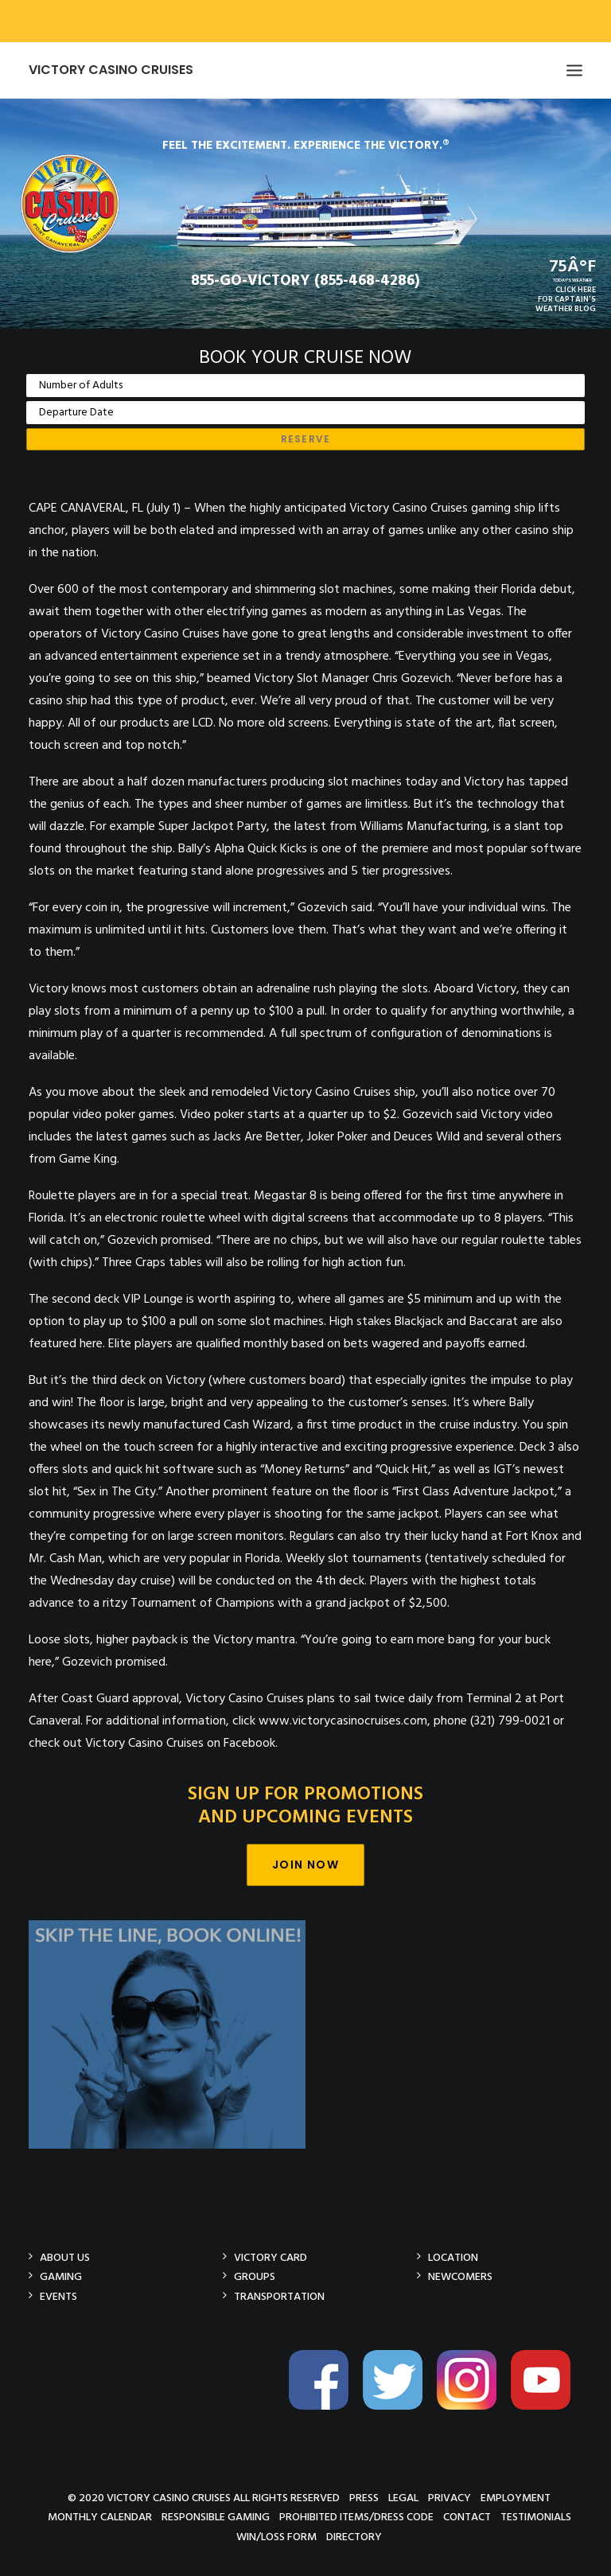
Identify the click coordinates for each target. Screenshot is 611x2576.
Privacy (449, 2497)
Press (364, 2497)
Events (58, 2296)
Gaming (61, 2276)
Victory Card (270, 2257)
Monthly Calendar (100, 2516)
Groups (254, 2276)
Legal (403, 2497)
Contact (467, 2516)
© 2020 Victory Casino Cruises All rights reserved (204, 2497)
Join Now (305, 1865)
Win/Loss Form (276, 2536)
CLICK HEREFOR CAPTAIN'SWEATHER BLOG (565, 299)
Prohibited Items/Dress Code (356, 2516)
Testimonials (535, 2516)
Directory (354, 2536)
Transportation (279, 2296)
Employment (516, 2497)
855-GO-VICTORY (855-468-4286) (305, 281)
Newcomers (460, 2276)
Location (453, 2257)
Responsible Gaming (216, 2516)
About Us (65, 2257)
